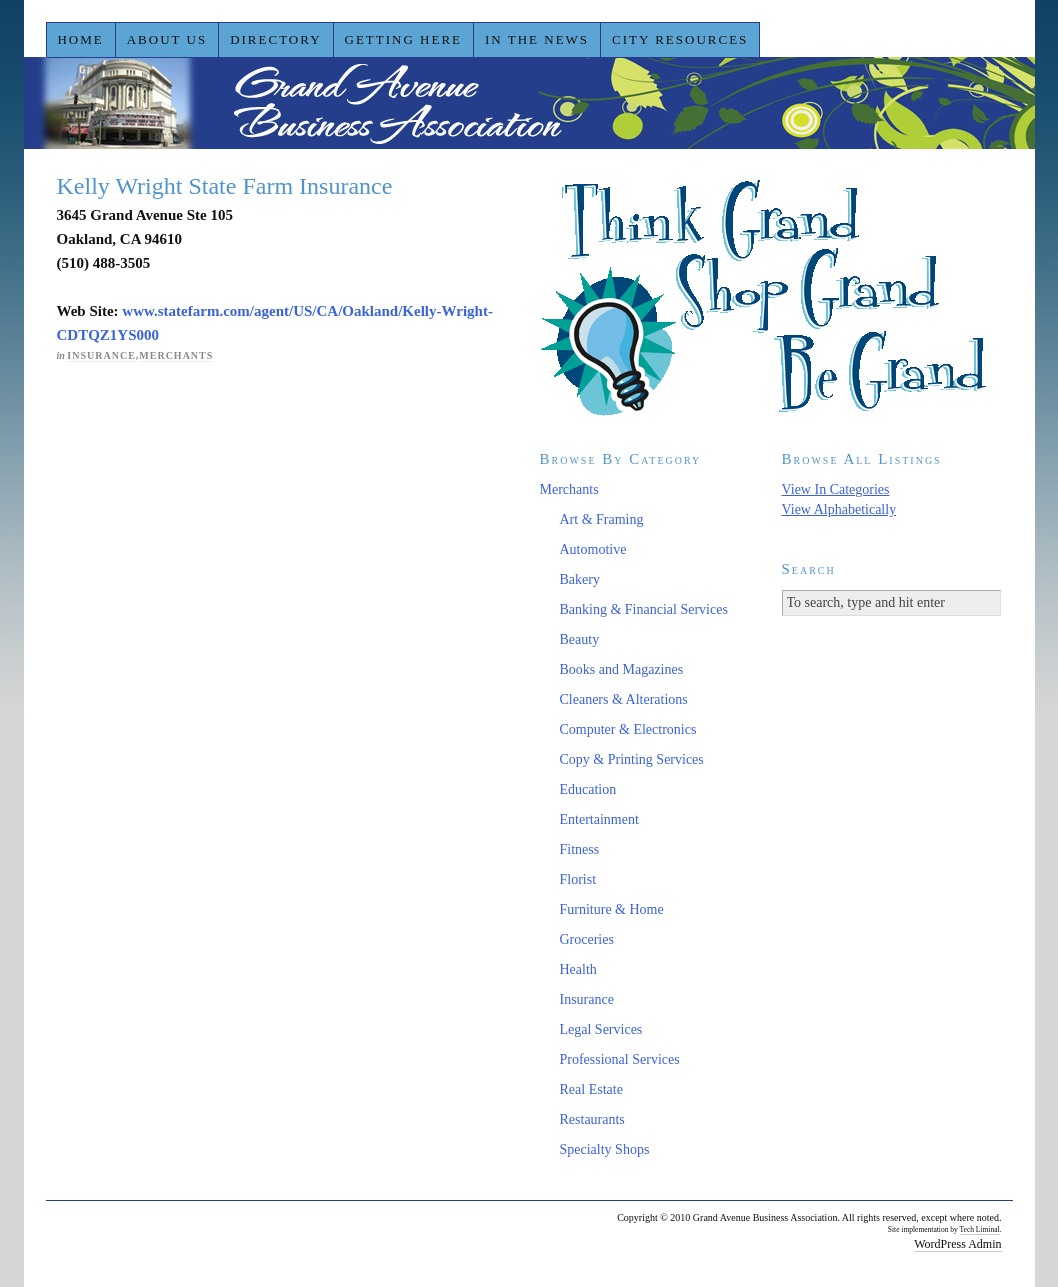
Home (80, 39)
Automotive (593, 549)
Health (578, 969)
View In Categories (836, 489)
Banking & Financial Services (644, 609)
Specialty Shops (605, 1149)
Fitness (580, 849)
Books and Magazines (622, 669)
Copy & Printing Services (632, 759)
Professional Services (620, 1059)
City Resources (680, 39)
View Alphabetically (839, 509)
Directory (275, 39)
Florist (578, 879)
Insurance (101, 355)
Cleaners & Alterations (624, 699)
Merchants (176, 355)
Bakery (580, 579)
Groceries (587, 939)
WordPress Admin (957, 1244)
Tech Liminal (980, 1229)
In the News (537, 39)
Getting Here (404, 39)
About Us (167, 39)
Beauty (580, 639)
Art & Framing (602, 519)
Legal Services (601, 1029)
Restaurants (592, 1119)
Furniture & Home (612, 909)
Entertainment (599, 819)
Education (588, 789)
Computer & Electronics (628, 729)
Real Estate (591, 1089)
